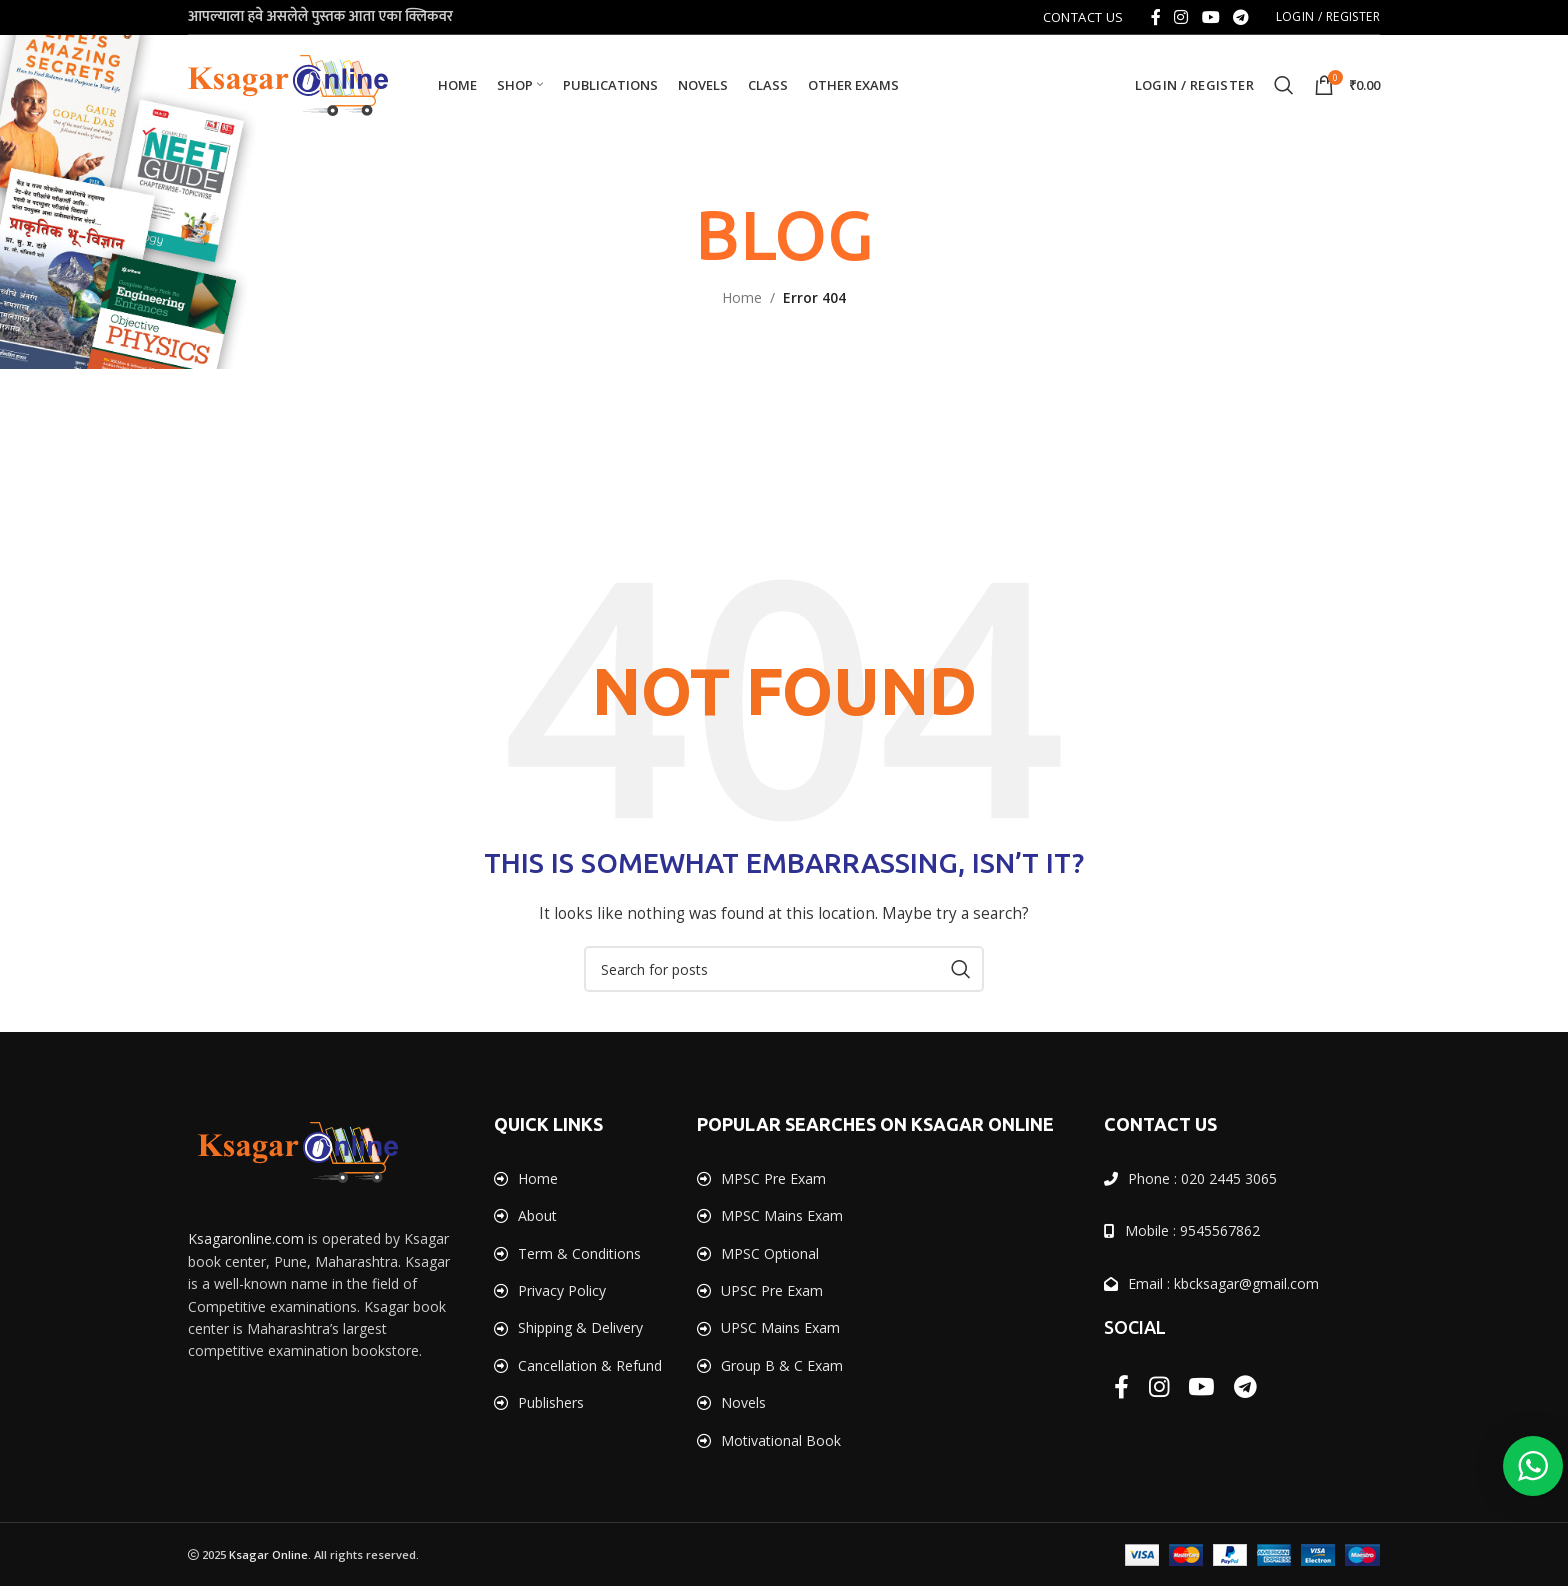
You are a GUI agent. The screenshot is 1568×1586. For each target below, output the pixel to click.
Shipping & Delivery (580, 1327)
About (537, 1215)
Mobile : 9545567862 (1192, 1230)
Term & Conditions (579, 1253)
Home (742, 297)
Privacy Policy (562, 1290)
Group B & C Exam (782, 1365)
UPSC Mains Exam (780, 1327)
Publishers (551, 1402)
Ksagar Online (268, 1554)
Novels (743, 1402)
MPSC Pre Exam (773, 1178)
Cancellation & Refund (590, 1365)
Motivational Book (781, 1440)
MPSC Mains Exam (782, 1215)
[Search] (1284, 85)
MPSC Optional (770, 1253)
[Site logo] (288, 83)
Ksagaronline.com (246, 1238)
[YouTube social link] (1210, 17)
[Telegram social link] (1240, 17)
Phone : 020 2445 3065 (1202, 1178)
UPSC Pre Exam (772, 1290)
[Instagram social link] (1181, 17)
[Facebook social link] (1156, 17)
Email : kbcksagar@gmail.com (1223, 1283)
